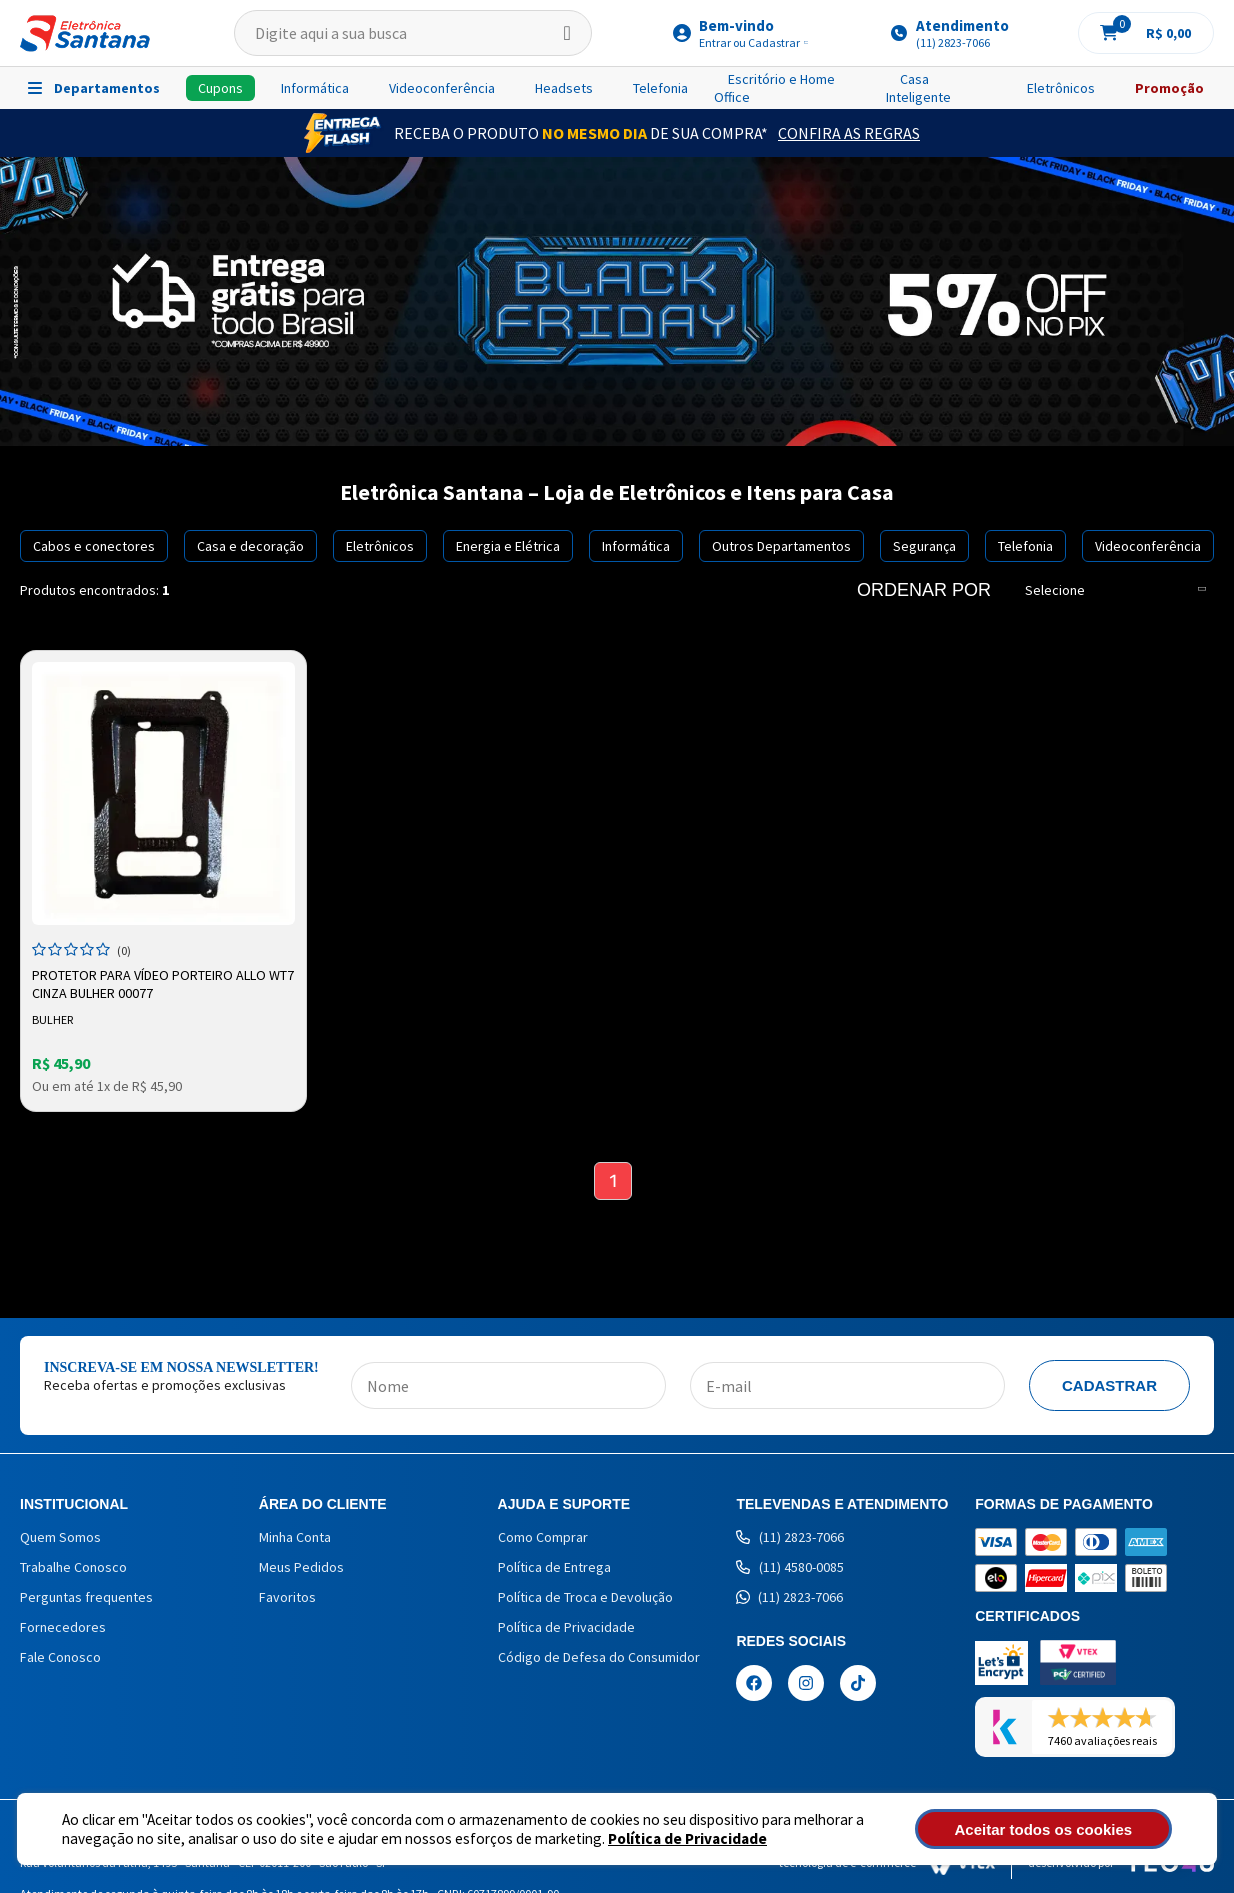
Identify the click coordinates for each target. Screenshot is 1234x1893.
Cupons (220, 88)
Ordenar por (924, 590)
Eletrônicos (1061, 88)
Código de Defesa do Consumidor (599, 1659)
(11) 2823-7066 (790, 1539)
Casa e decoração (250, 546)
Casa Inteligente (918, 88)
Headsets (564, 88)
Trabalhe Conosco (73, 1569)
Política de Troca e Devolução (585, 1599)
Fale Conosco (60, 1659)
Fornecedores (63, 1629)
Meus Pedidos (301, 1569)
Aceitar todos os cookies (1064, 1829)
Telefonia (660, 88)
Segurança (924, 546)
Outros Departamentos (781, 546)
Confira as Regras (849, 133)
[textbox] (413, 33)
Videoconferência (442, 88)
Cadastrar (1109, 1387)
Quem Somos (60, 1539)
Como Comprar (543, 1539)
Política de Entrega (554, 1569)
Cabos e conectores (94, 546)
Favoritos (287, 1599)
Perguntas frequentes (86, 1599)
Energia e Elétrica (508, 546)
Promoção (1169, 88)
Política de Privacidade (687, 1838)
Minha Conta (295, 1539)
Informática (315, 88)
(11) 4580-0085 (790, 1569)
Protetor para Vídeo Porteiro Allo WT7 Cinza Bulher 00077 (150, 983)
